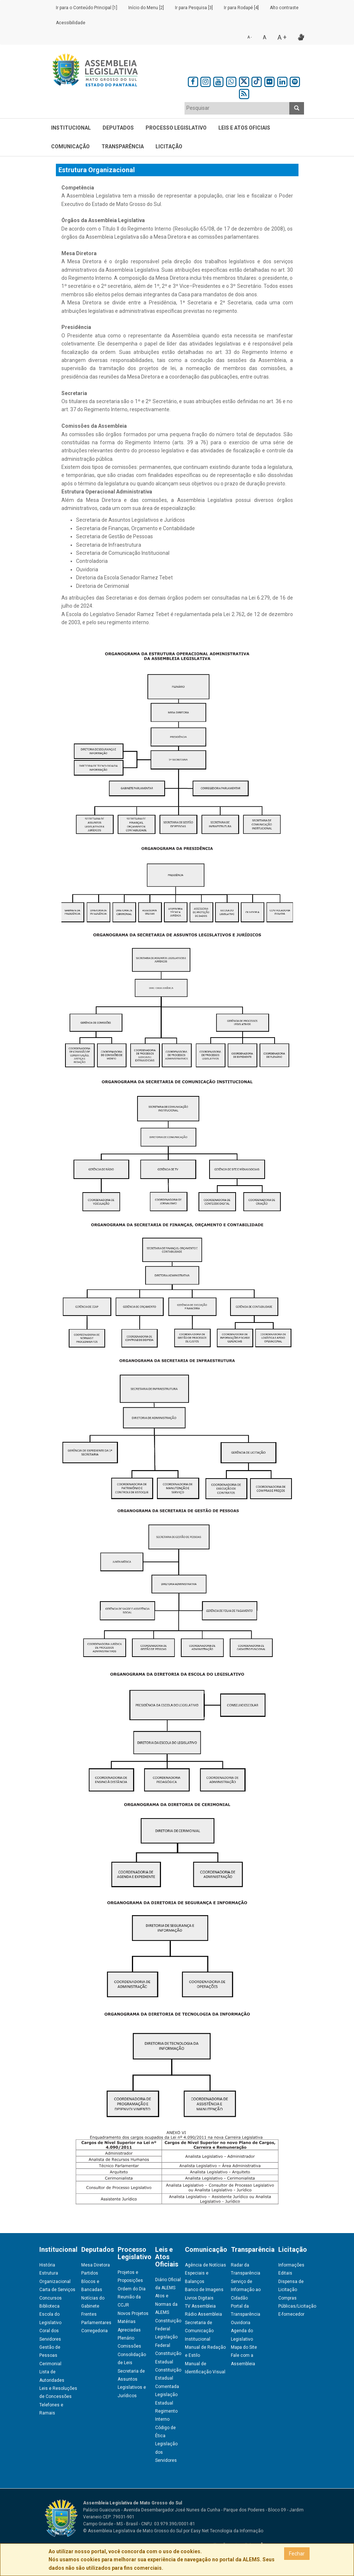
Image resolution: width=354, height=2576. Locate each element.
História (47, 2265)
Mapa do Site (244, 2347)
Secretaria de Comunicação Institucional (199, 2331)
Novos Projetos (133, 2313)
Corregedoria (94, 2330)
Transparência (122, 146)
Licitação (168, 146)
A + (282, 37)
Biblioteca (49, 2306)
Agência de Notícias (205, 2265)
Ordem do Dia (132, 2288)
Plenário (126, 2338)
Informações (291, 2265)
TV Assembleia (200, 2306)
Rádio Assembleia (203, 2314)
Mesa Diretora (95, 2265)
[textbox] (237, 108)
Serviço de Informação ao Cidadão (246, 2290)
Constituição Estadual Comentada (168, 2378)
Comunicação (70, 146)
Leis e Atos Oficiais (244, 128)
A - (249, 37)
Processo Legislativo (176, 128)
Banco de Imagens (204, 2289)
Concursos (50, 2298)
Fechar (297, 2554)
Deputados (118, 128)
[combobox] (237, 108)
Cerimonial (50, 2363)
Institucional (71, 128)
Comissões (129, 2346)
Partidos (89, 2273)
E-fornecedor (291, 2314)
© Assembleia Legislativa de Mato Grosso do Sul (132, 2530)
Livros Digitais (199, 2298)
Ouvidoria (240, 2322)
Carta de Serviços (57, 2289)
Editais (285, 2273)
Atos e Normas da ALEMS (166, 2304)
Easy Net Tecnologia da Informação (227, 2530)
